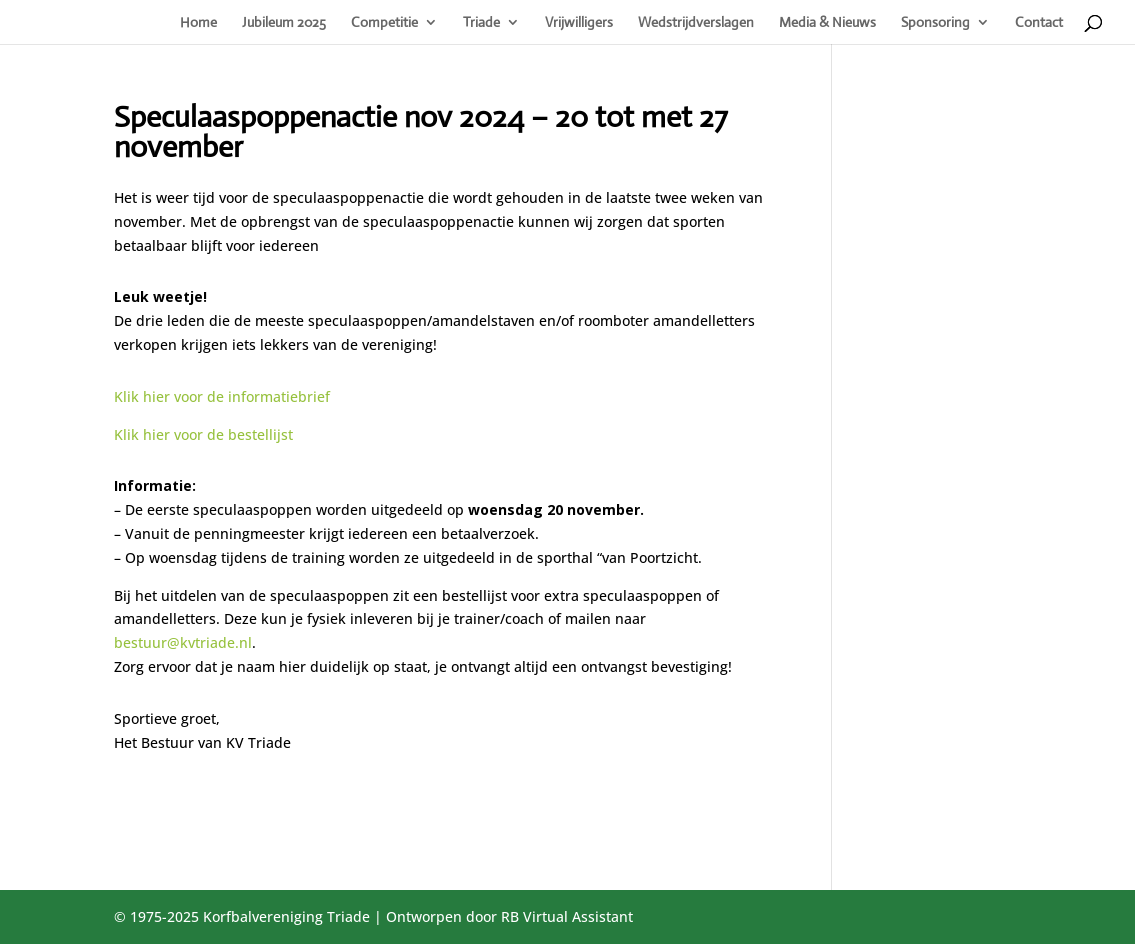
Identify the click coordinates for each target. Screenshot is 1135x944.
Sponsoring (935, 23)
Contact (1039, 23)
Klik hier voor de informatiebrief (222, 396)
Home (198, 23)
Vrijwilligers (579, 23)
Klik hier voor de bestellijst (203, 434)
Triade (481, 23)
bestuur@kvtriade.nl (183, 642)
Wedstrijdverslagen (696, 23)
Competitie (384, 23)
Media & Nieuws (827, 23)
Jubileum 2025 (284, 23)
